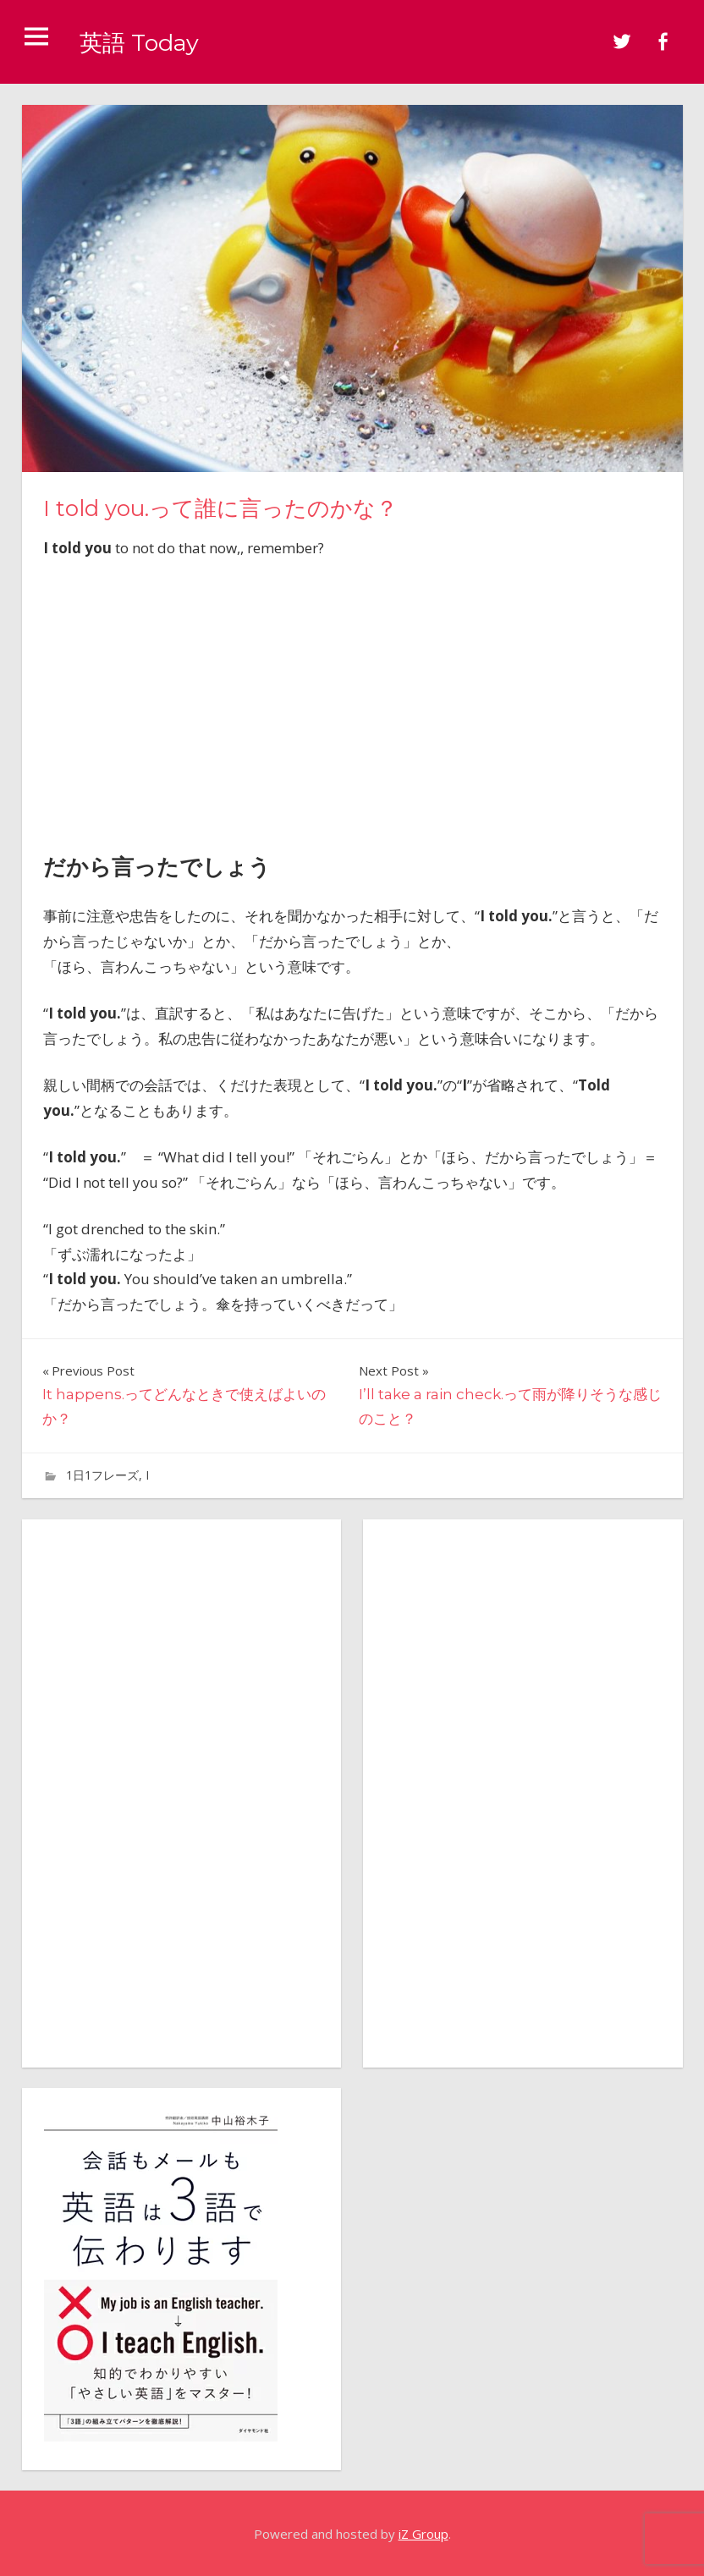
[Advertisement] (352, 701)
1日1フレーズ (102, 1475)
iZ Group (423, 2533)
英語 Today (149, 41)
